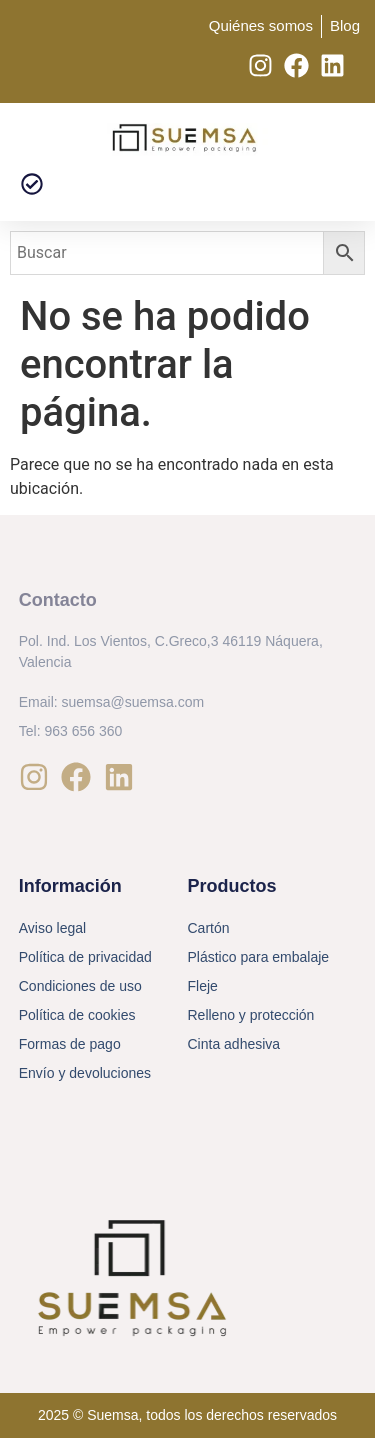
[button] (31, 184)
